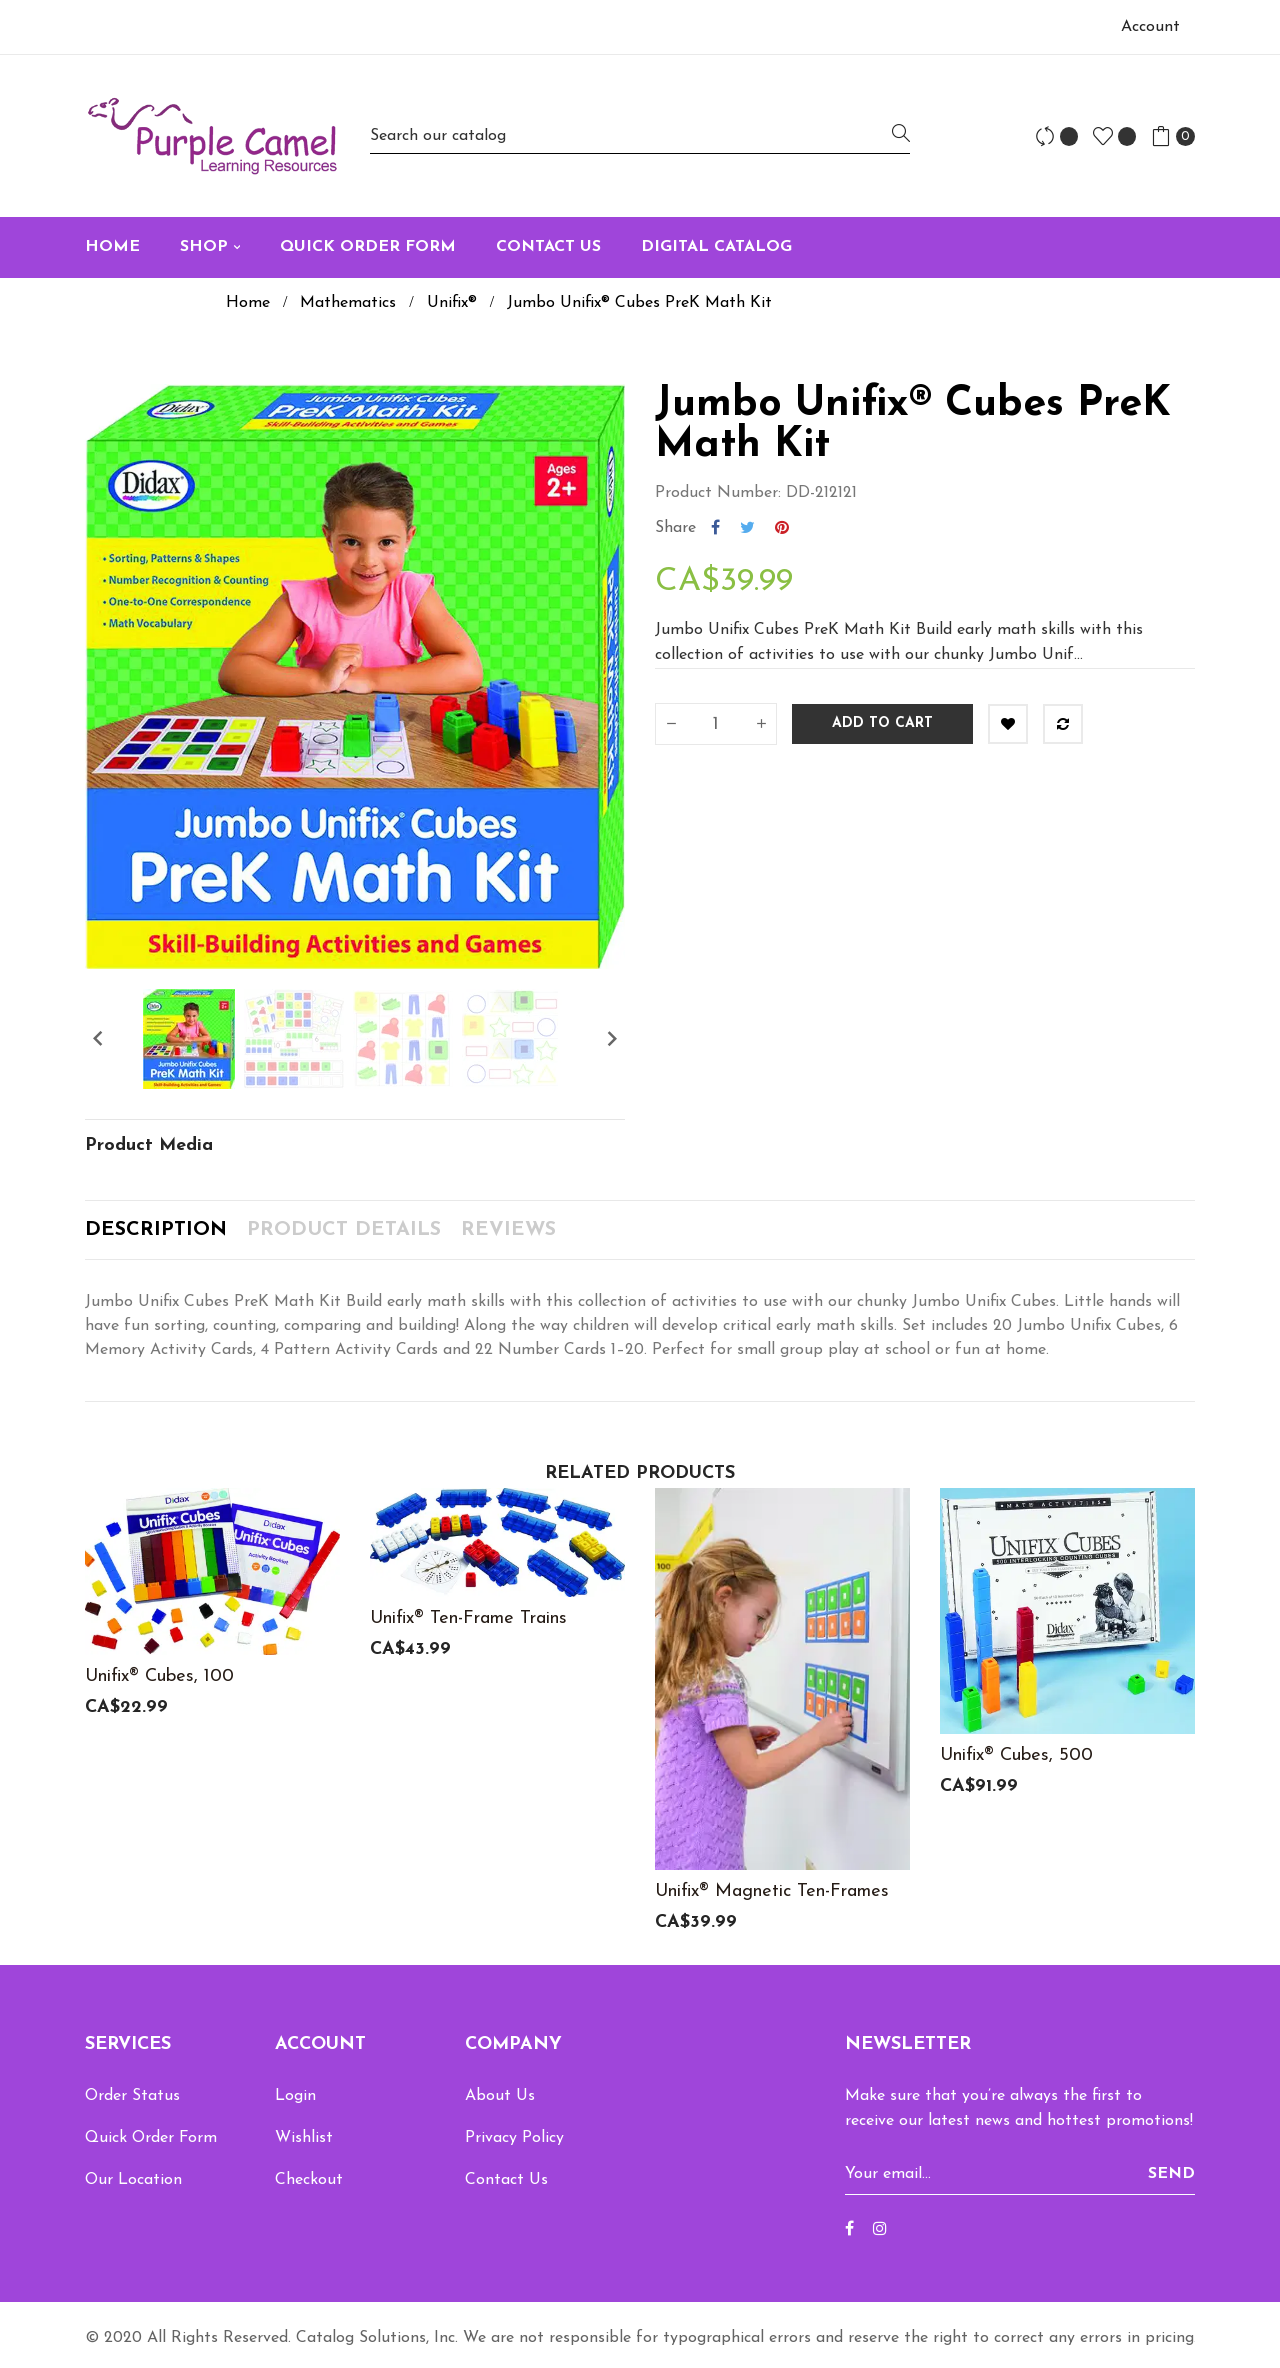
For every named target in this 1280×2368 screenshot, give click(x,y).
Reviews (508, 1230)
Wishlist (304, 2138)
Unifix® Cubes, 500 (1016, 1755)
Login (295, 2096)
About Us (500, 2096)
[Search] (640, 135)
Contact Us (506, 2180)
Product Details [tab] (344, 1230)
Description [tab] (156, 1230)
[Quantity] (716, 724)
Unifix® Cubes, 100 (159, 1676)
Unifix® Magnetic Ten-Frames (772, 1891)
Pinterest (782, 528)
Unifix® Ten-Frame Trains (468, 1618)
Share (715, 528)
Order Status (132, 2096)
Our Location (133, 2180)
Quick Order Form (151, 2138)
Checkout (309, 2180)
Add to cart (882, 723)
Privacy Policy (514, 2138)
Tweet (747, 528)
